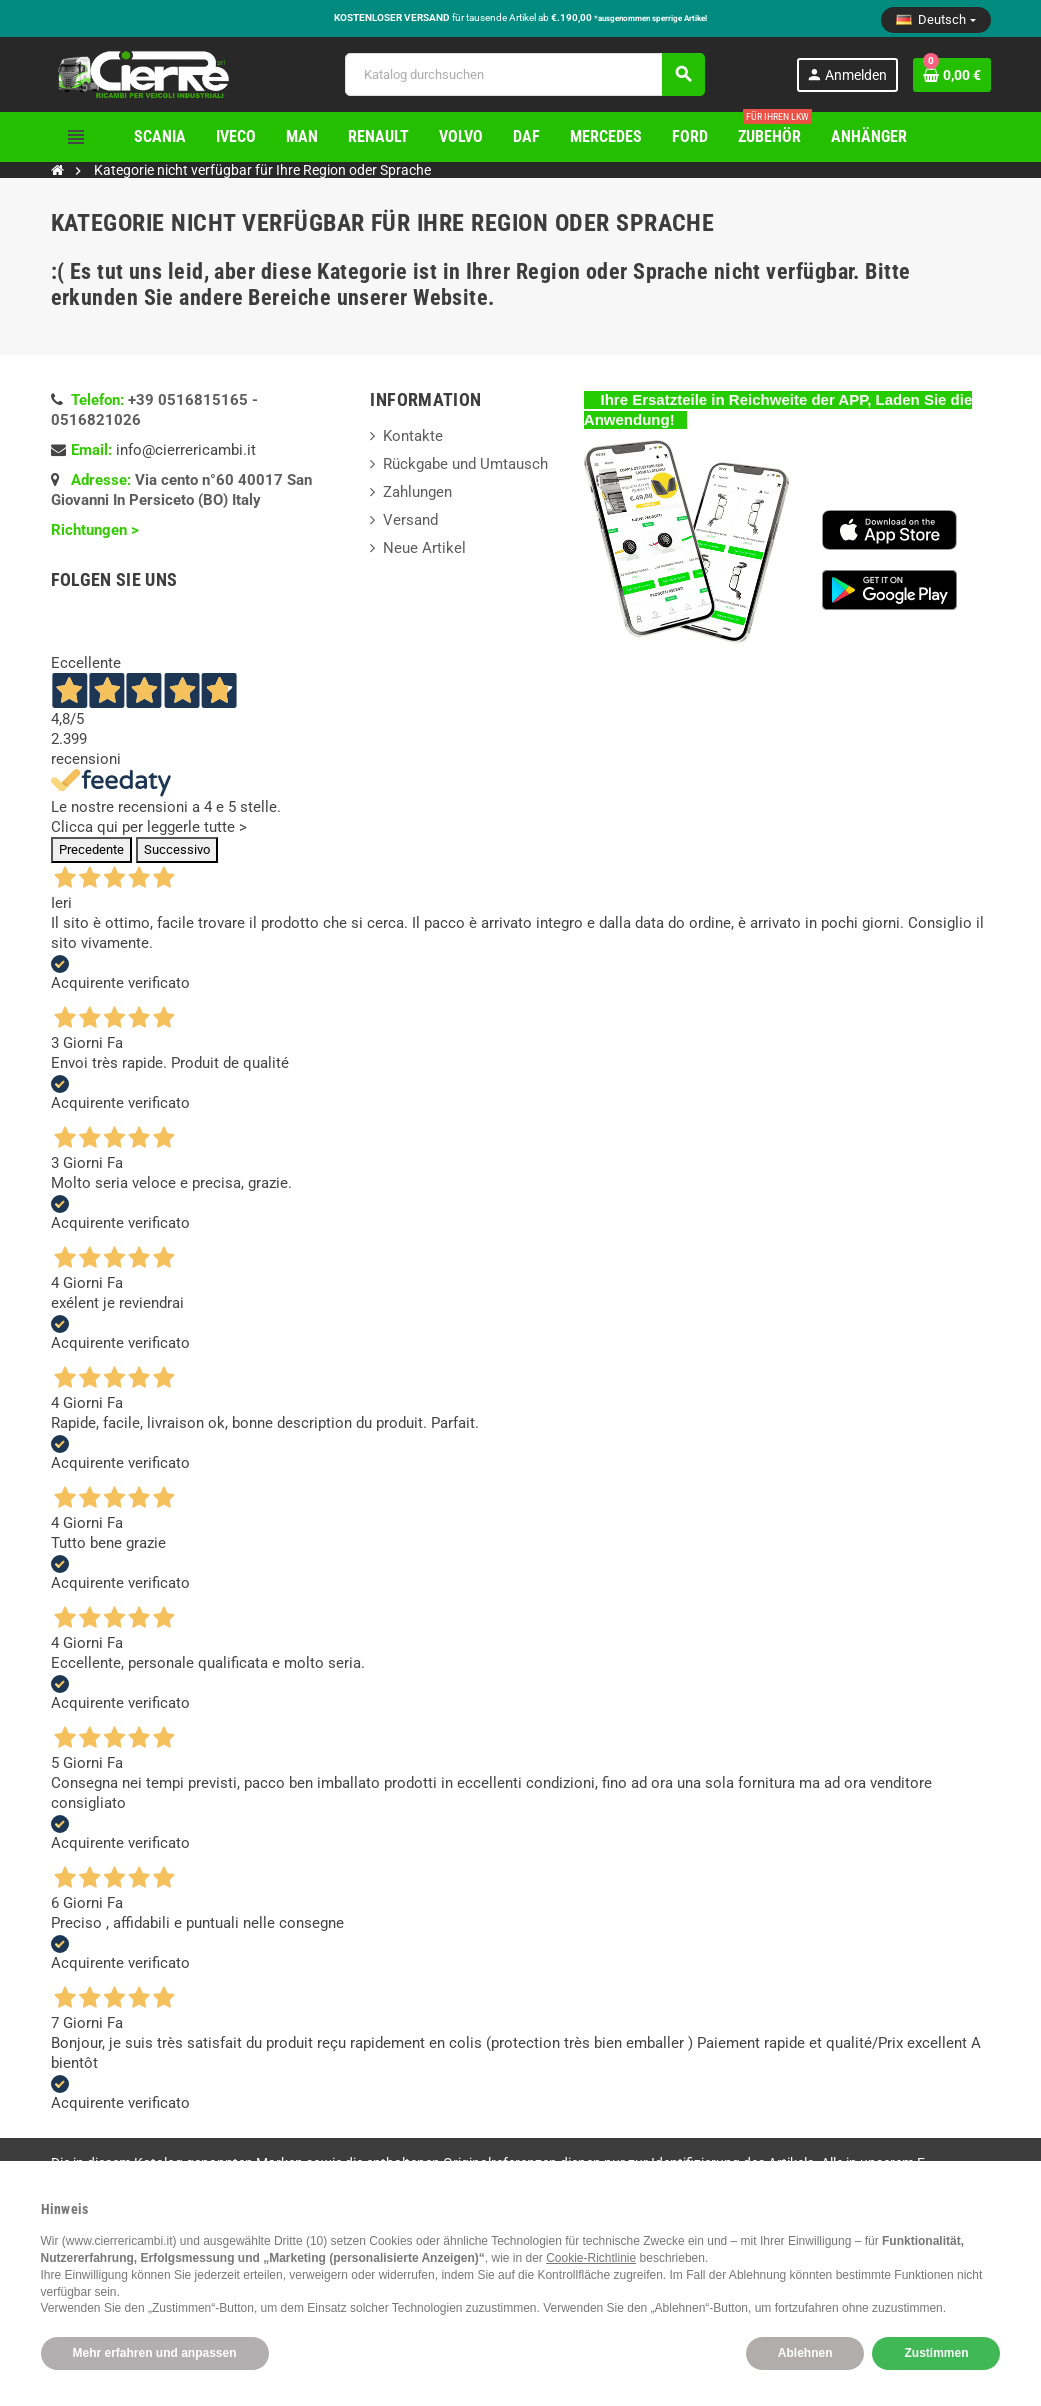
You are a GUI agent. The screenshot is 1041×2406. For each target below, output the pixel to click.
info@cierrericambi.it (186, 450)
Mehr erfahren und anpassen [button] (155, 2353)
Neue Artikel (424, 548)
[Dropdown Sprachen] (935, 20)
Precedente (91, 849)
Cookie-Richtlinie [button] (591, 2258)
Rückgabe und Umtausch (465, 464)
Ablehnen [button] (805, 2353)
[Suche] (524, 74)
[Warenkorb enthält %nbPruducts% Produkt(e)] (952, 75)
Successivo (177, 849)
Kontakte (413, 436)
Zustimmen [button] (936, 2353)
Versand (410, 520)
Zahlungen (417, 492)
